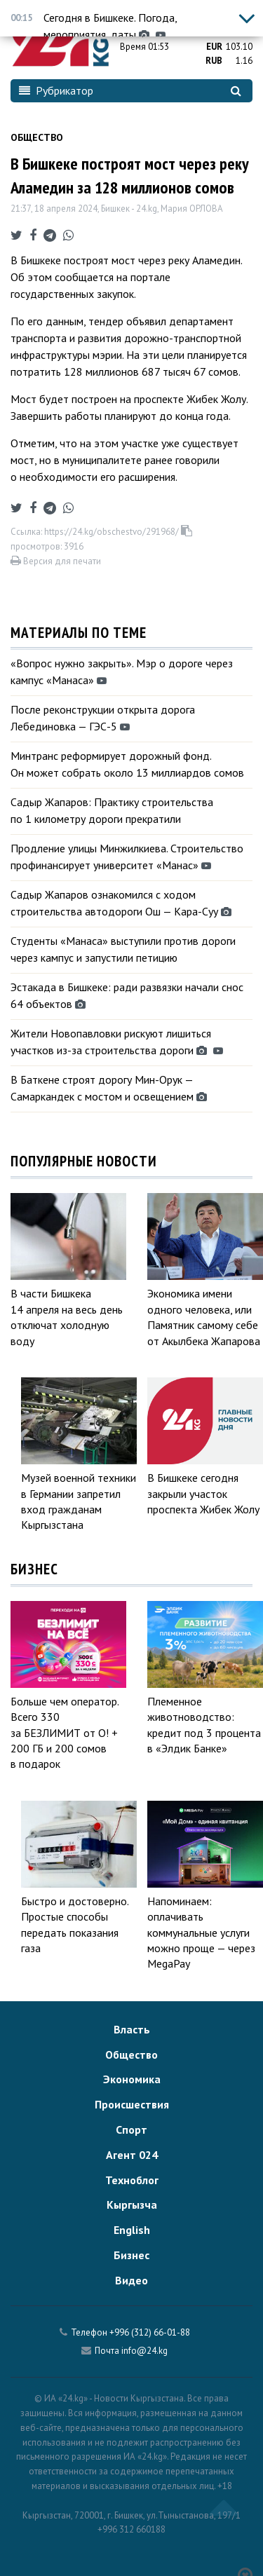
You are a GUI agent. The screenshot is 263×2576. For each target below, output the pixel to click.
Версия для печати (56, 561)
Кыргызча (132, 2204)
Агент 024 (132, 2155)
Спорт (131, 2129)
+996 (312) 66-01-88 (149, 2332)
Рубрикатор (56, 90)
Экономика (132, 2079)
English (132, 2230)
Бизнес (131, 2255)
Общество (37, 137)
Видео (131, 2280)
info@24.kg (144, 2351)
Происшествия (132, 2104)
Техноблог (132, 2180)
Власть (132, 2029)
